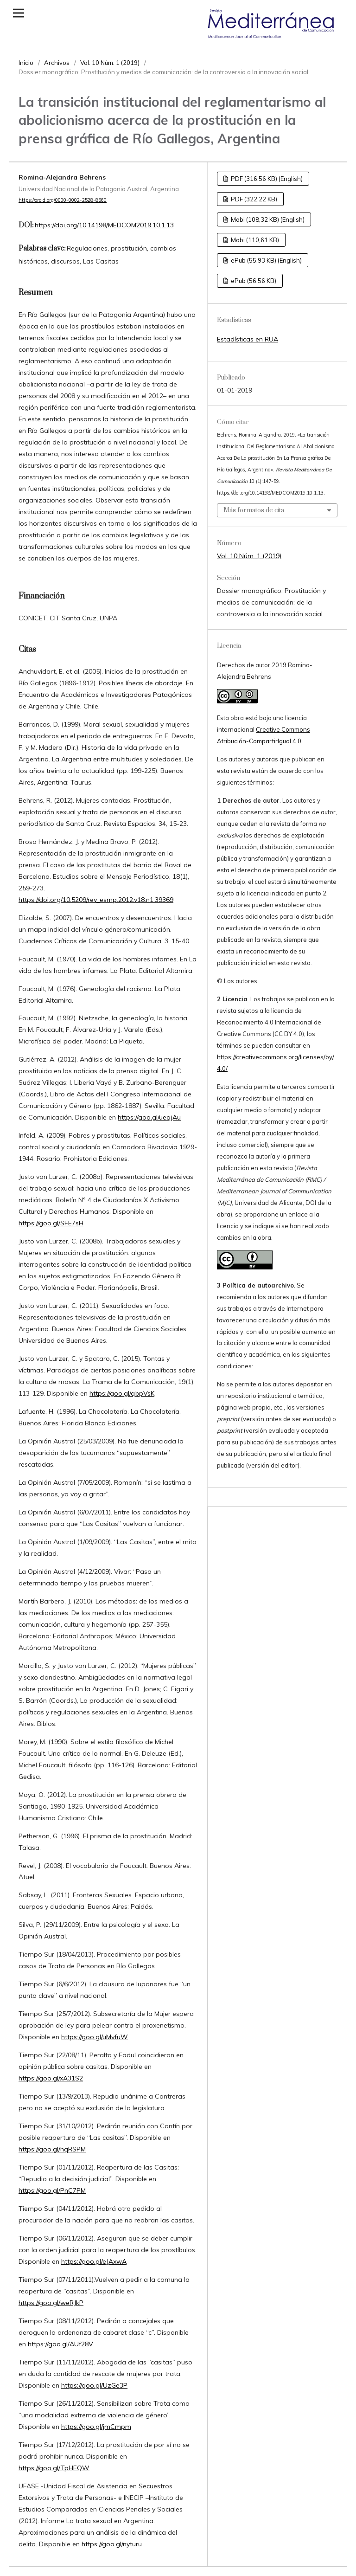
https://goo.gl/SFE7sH (51, 1223)
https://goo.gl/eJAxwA (94, 2261)
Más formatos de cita (253, 510)
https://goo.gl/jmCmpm (96, 2426)
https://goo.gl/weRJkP (51, 2303)
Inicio (26, 62)
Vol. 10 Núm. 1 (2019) (110, 62)
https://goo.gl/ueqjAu (149, 1117)
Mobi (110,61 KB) (254, 240)
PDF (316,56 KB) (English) (266, 178)
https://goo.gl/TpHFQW (54, 2468)
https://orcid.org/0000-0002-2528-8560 (63, 200)
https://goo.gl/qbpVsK (121, 1393)
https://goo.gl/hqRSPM (52, 2149)
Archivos (57, 62)
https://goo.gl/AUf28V (60, 2344)
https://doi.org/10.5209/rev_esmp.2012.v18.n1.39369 (96, 899)
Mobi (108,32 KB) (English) (267, 219)
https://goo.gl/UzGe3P (94, 2385)
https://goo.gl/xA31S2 (51, 2078)
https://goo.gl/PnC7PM (52, 2190)
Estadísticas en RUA (247, 339)
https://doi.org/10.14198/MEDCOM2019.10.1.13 (104, 225)
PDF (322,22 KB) (253, 199)
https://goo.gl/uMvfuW (94, 2037)
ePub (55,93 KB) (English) (265, 260)
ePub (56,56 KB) (252, 280)
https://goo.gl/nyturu (112, 2544)
